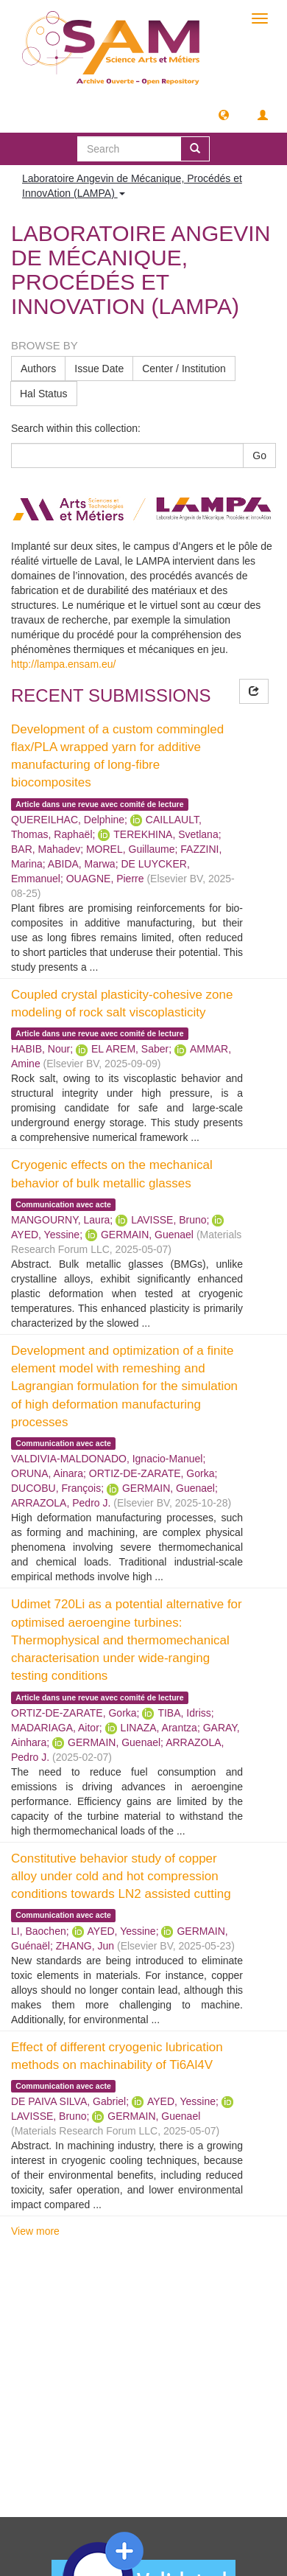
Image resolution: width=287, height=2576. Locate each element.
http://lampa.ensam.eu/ (63, 664)
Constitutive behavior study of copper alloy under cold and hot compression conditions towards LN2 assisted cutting (121, 1876)
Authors (38, 368)
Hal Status (44, 393)
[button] (223, 114)
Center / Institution (184, 368)
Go (259, 455)
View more (35, 2231)
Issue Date (99, 368)
